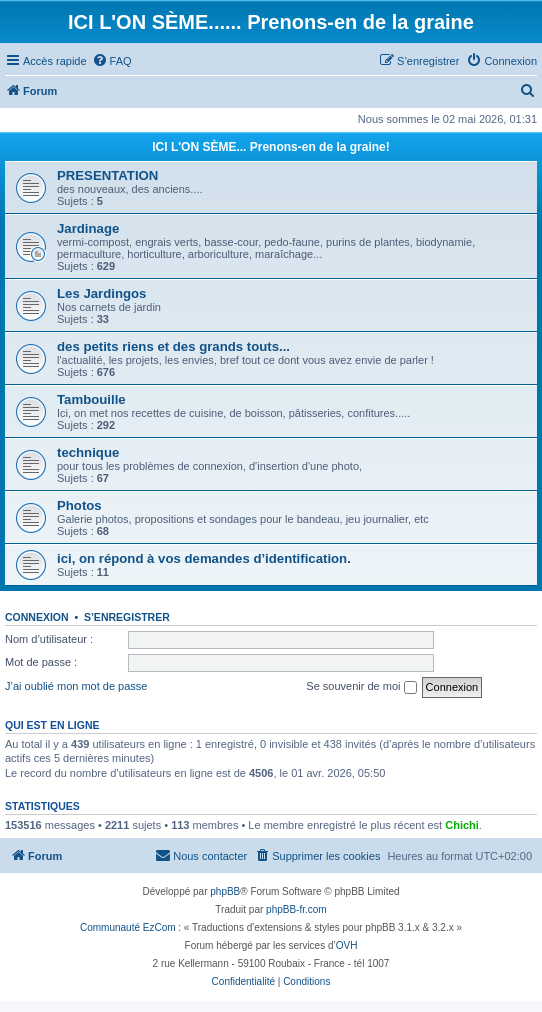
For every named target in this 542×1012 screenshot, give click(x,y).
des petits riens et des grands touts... (173, 346)
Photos (79, 505)
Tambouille (91, 399)
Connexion (37, 617)
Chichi (462, 825)
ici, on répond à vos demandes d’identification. (204, 558)
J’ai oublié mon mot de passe (76, 686)
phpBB (225, 891)
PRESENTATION (107, 175)
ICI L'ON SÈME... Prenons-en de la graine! (271, 147)
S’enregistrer (127, 617)
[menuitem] (112, 61)
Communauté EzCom (128, 927)
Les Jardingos (101, 293)
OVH (347, 945)
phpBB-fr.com (296, 909)
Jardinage (88, 228)
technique (88, 452)
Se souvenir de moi (361, 687)
